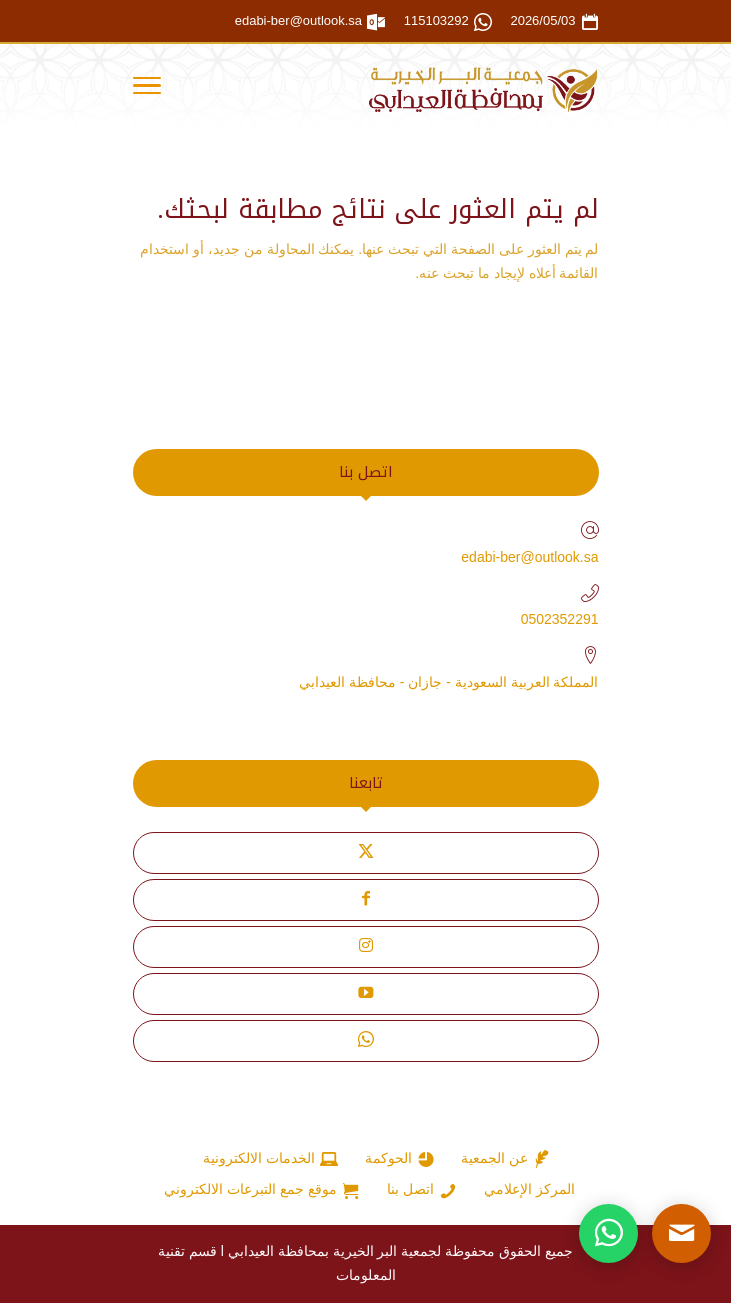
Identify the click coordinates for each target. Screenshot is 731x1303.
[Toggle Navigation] (147, 89)
